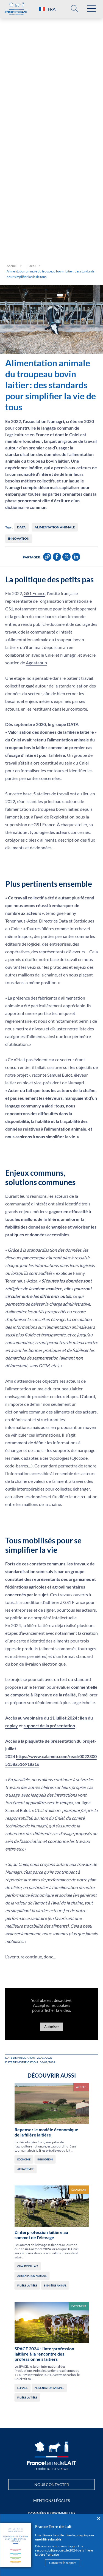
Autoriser (51, 2026)
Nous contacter (51, 2484)
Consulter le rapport (62, 2562)
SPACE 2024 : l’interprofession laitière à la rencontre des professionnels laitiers (44, 2354)
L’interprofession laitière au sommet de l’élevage (41, 2235)
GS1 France (34, 593)
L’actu (31, 266)
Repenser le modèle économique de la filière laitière (46, 2132)
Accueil (12, 266)
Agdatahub (36, 662)
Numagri (68, 654)
